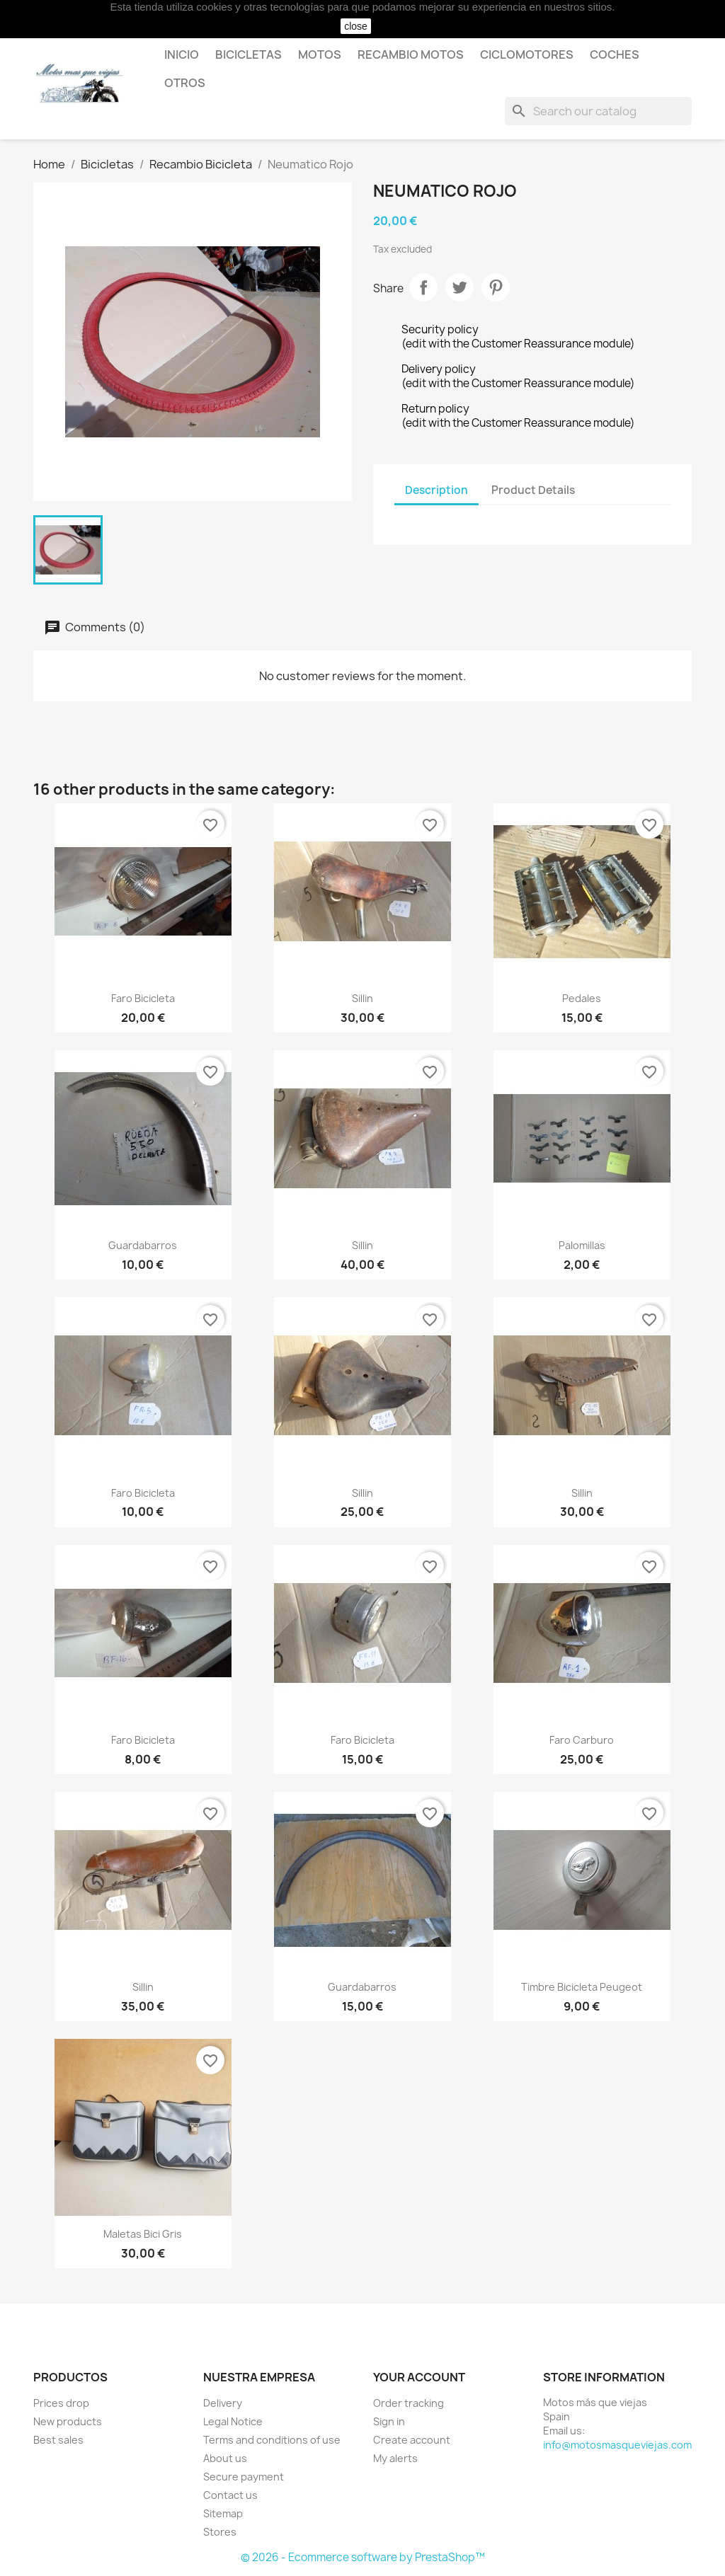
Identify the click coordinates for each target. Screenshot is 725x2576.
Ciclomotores (526, 54)
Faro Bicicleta (143, 998)
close (355, 26)
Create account (411, 2439)
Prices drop (61, 2403)
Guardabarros (142, 1245)
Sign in (389, 2421)
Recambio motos (411, 54)
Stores (219, 2531)
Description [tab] (436, 490)
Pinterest (495, 287)
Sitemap (223, 2513)
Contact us (230, 2495)
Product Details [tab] (533, 490)
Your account (419, 2377)
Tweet (459, 287)
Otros (184, 83)
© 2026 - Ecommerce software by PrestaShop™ (363, 2557)
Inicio (181, 54)
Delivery (222, 2403)
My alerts (395, 2458)
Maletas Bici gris (142, 2234)
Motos (319, 54)
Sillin (362, 998)
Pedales (581, 998)
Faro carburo (581, 1740)
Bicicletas (248, 54)
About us (225, 2458)
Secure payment (243, 2476)
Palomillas (582, 1245)
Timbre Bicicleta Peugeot (581, 1987)
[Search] (598, 111)
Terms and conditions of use (272, 2439)
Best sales (58, 2439)
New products (67, 2421)
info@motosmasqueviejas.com (617, 2444)
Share (423, 287)
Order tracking (408, 2403)
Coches (614, 54)
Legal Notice (233, 2421)
